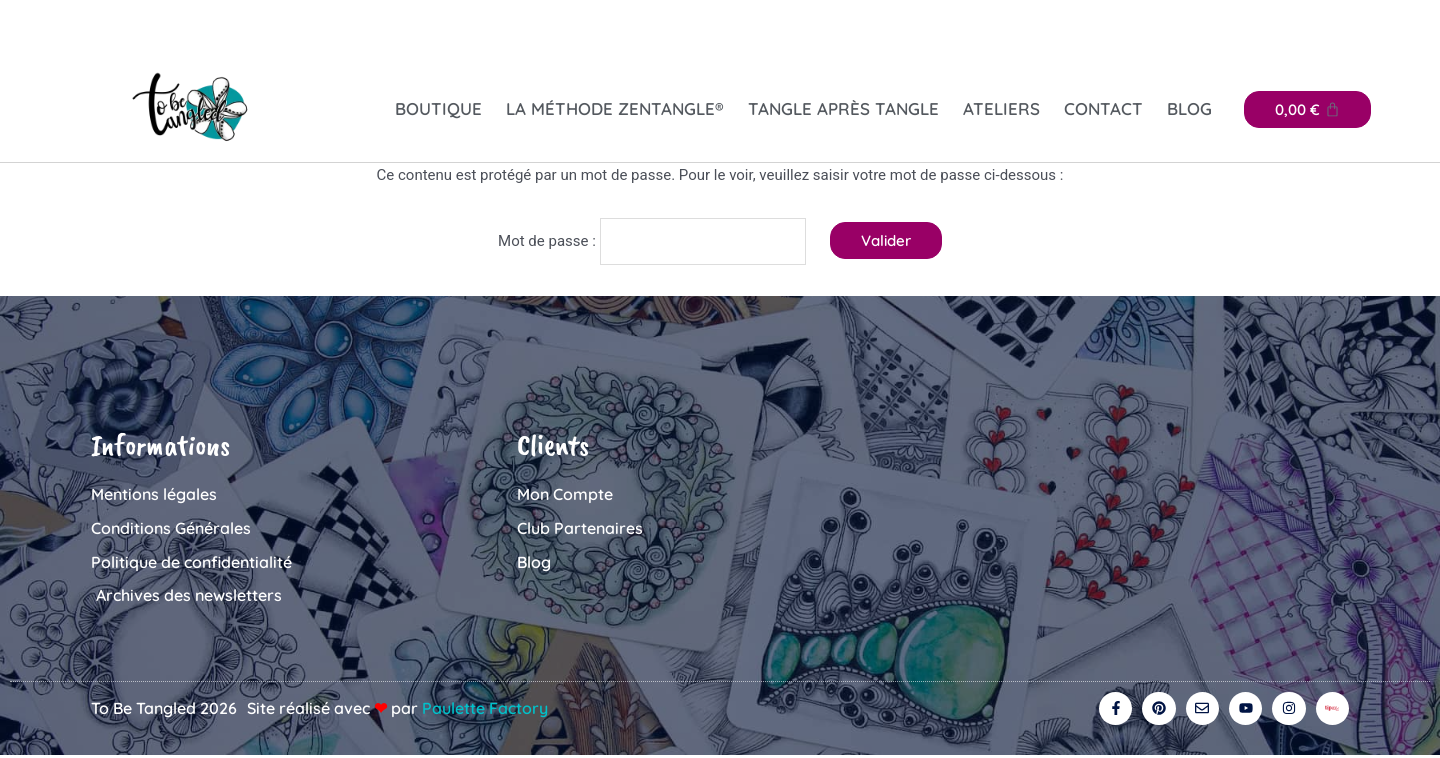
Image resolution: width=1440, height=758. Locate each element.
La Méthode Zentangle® (615, 108)
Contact (1103, 108)
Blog (1189, 108)
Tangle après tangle (843, 108)
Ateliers (1001, 108)
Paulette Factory (485, 708)
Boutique (438, 108)
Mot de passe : (652, 238)
